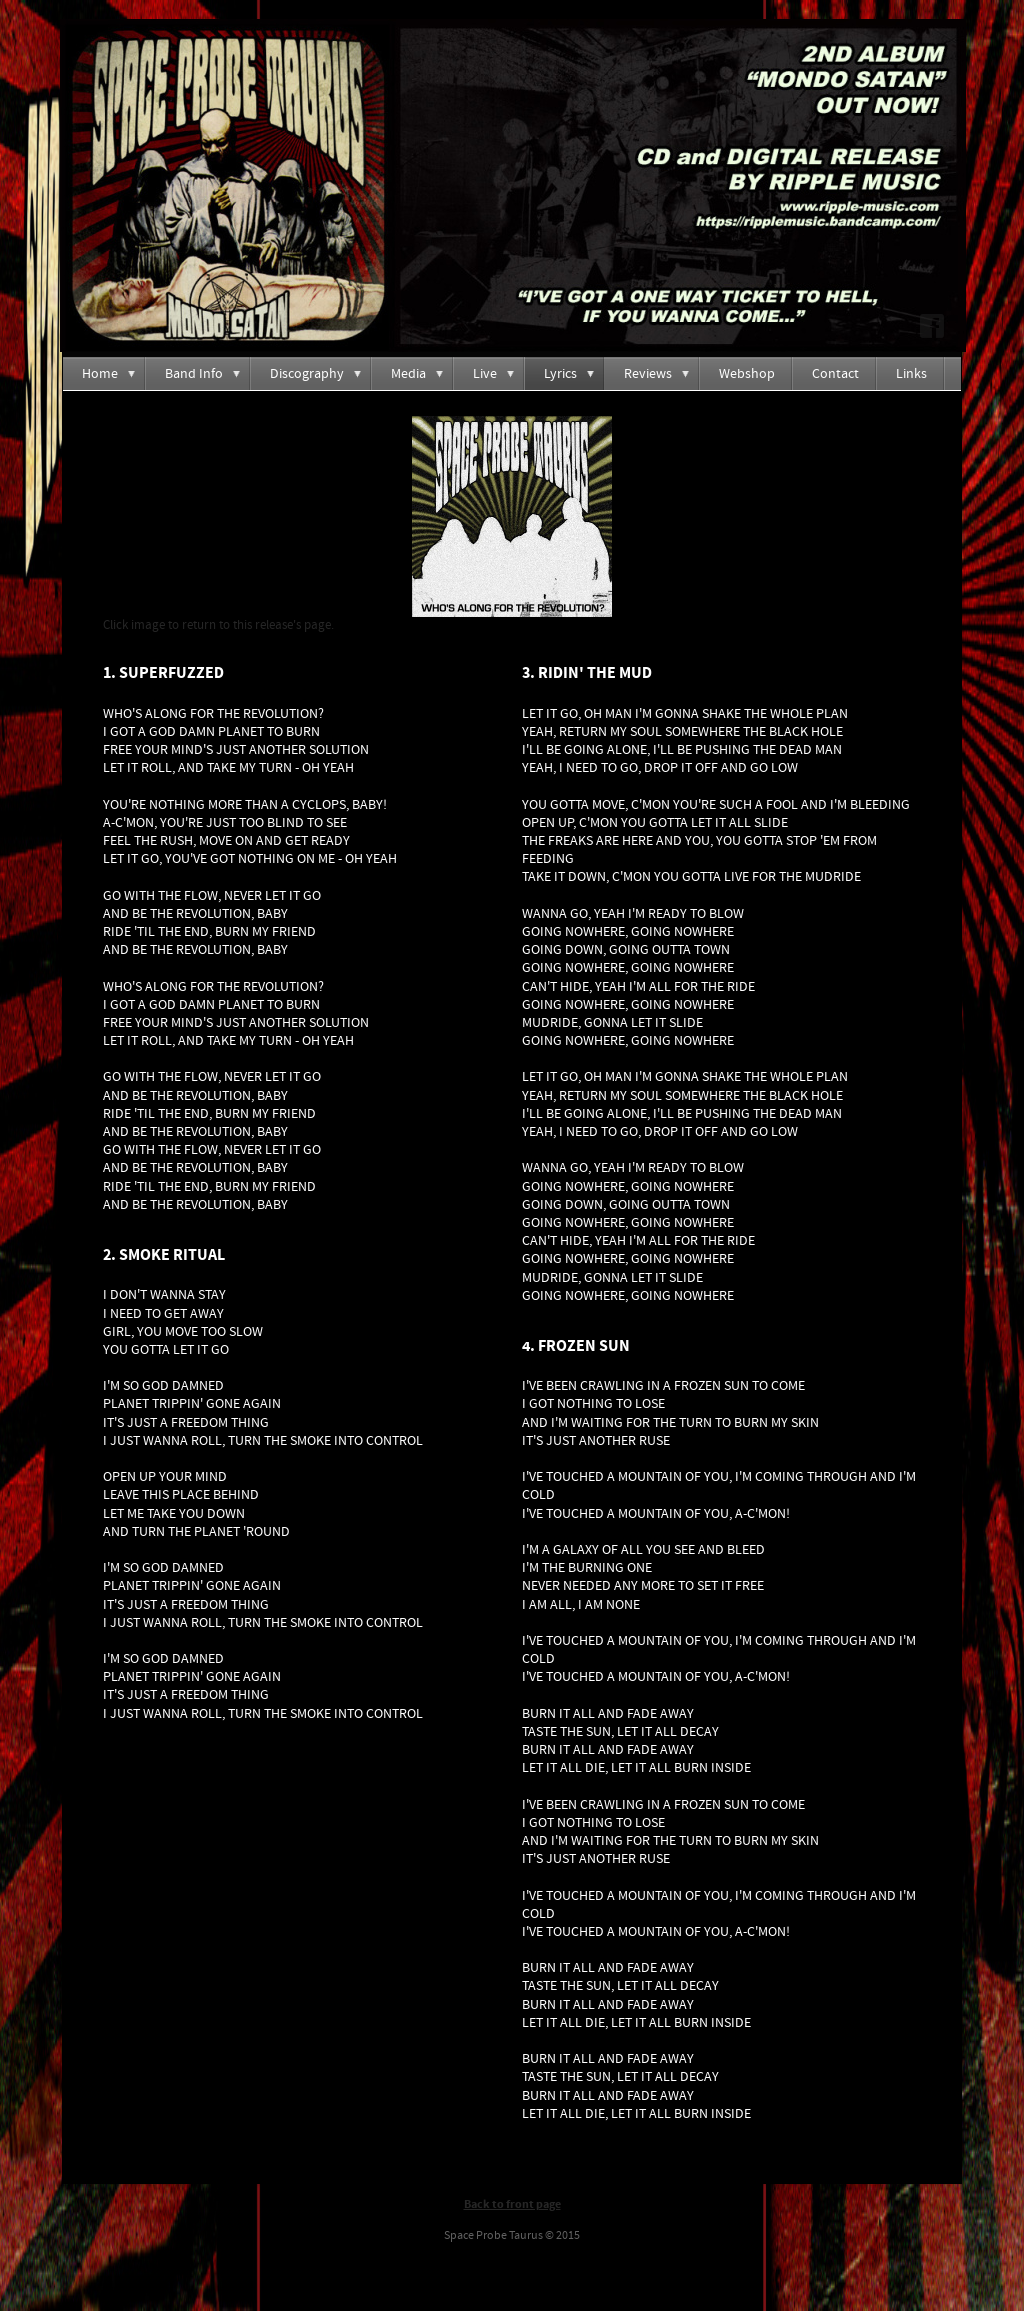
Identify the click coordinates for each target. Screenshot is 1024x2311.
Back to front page (512, 2204)
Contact (835, 374)
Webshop (747, 374)
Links (911, 374)
